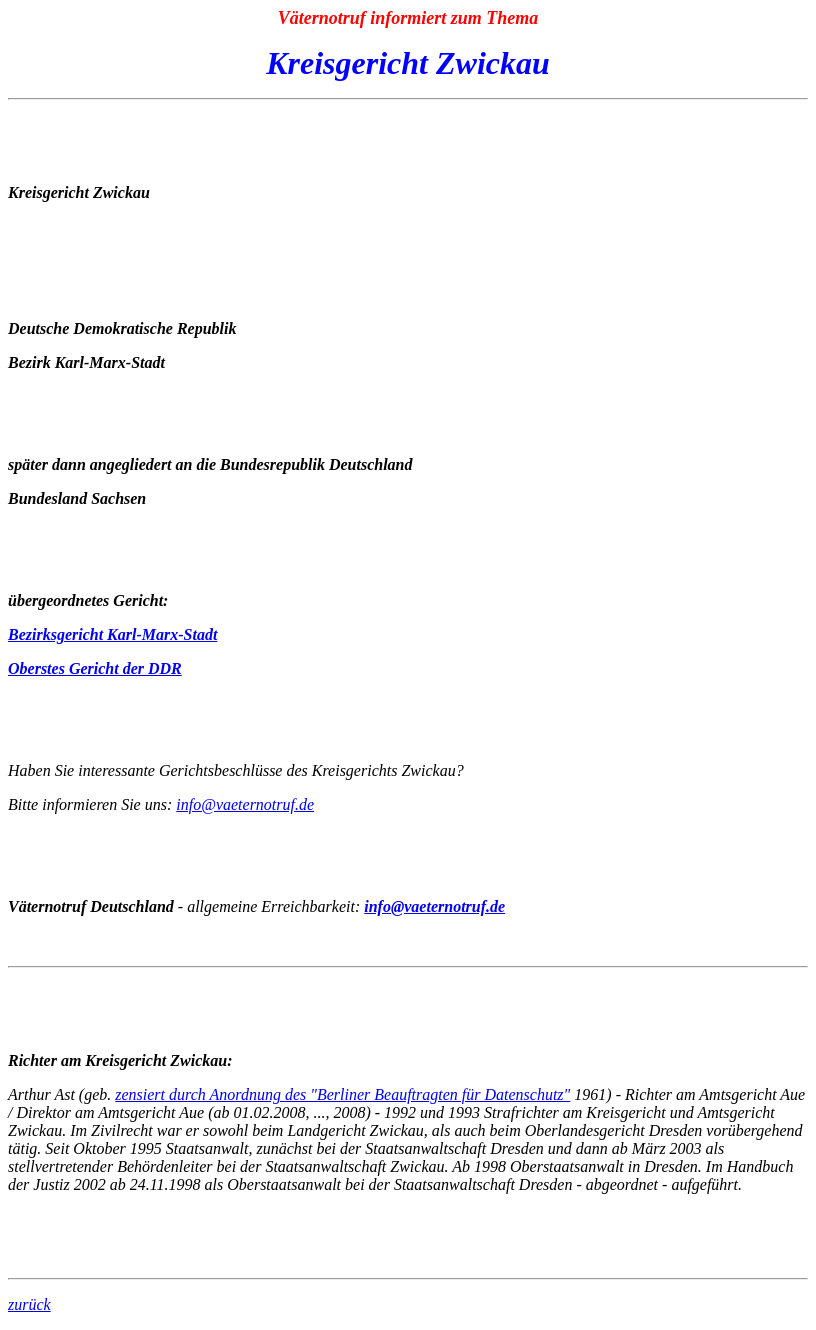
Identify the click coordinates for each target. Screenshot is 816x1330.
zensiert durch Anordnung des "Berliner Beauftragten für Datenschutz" (342, 1094)
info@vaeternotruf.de (245, 804)
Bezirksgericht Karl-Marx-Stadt (112, 634)
